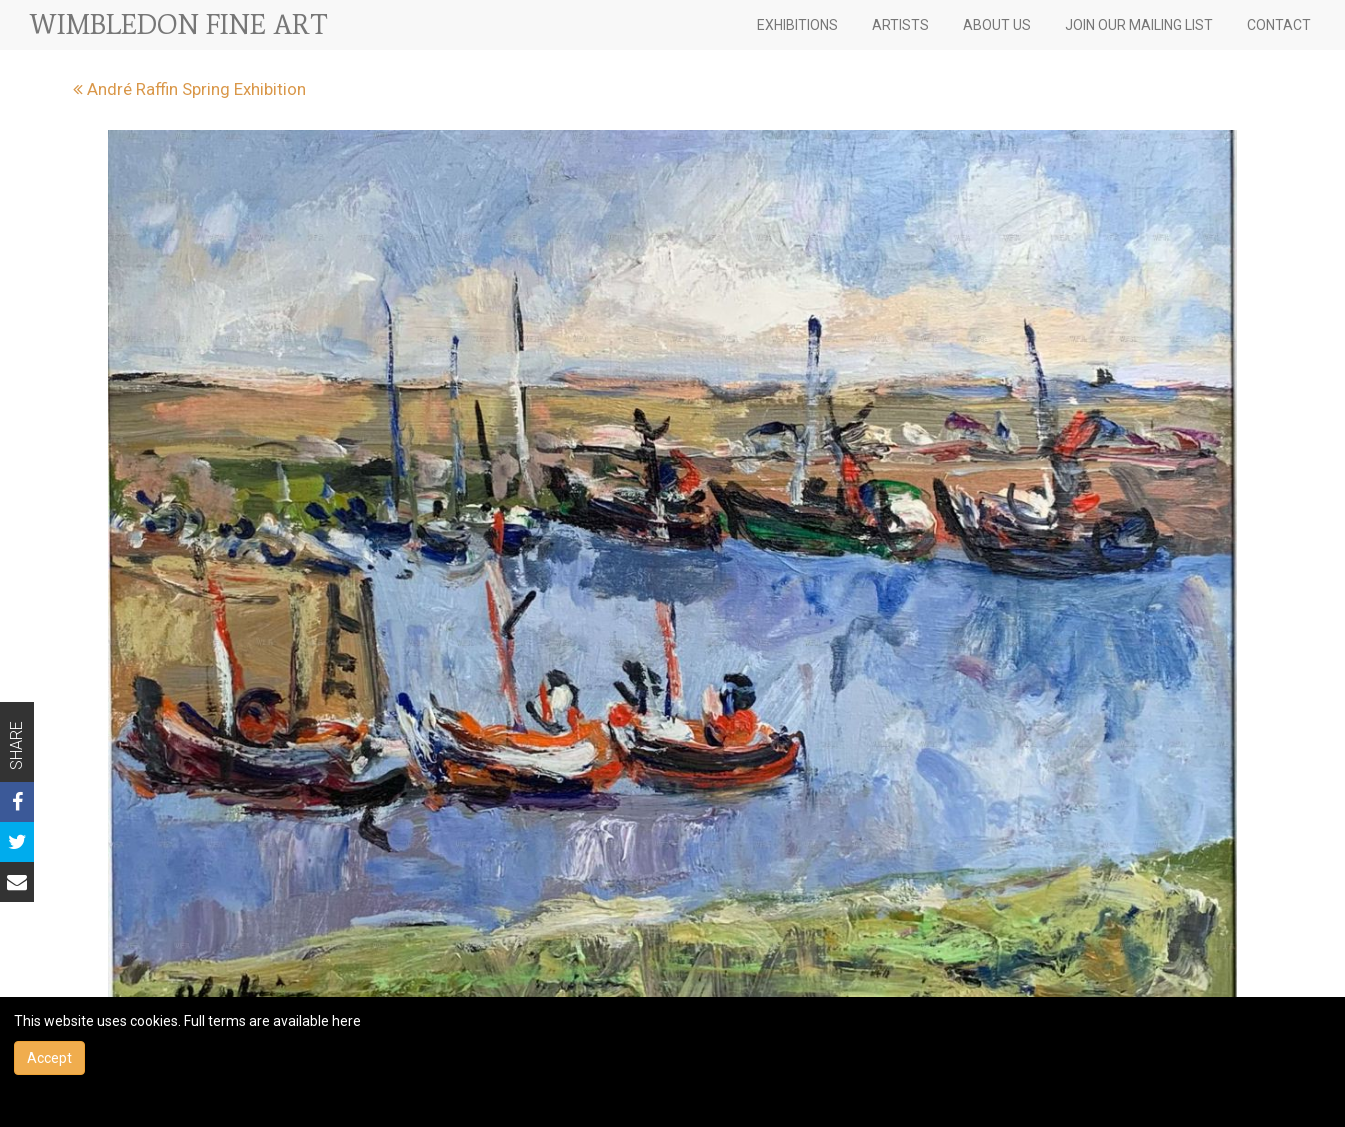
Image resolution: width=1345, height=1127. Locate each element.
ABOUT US (997, 25)
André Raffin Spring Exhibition (189, 89)
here (346, 1021)
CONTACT (1279, 25)
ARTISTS (900, 25)
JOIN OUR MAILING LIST (1139, 25)
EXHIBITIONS (797, 25)
